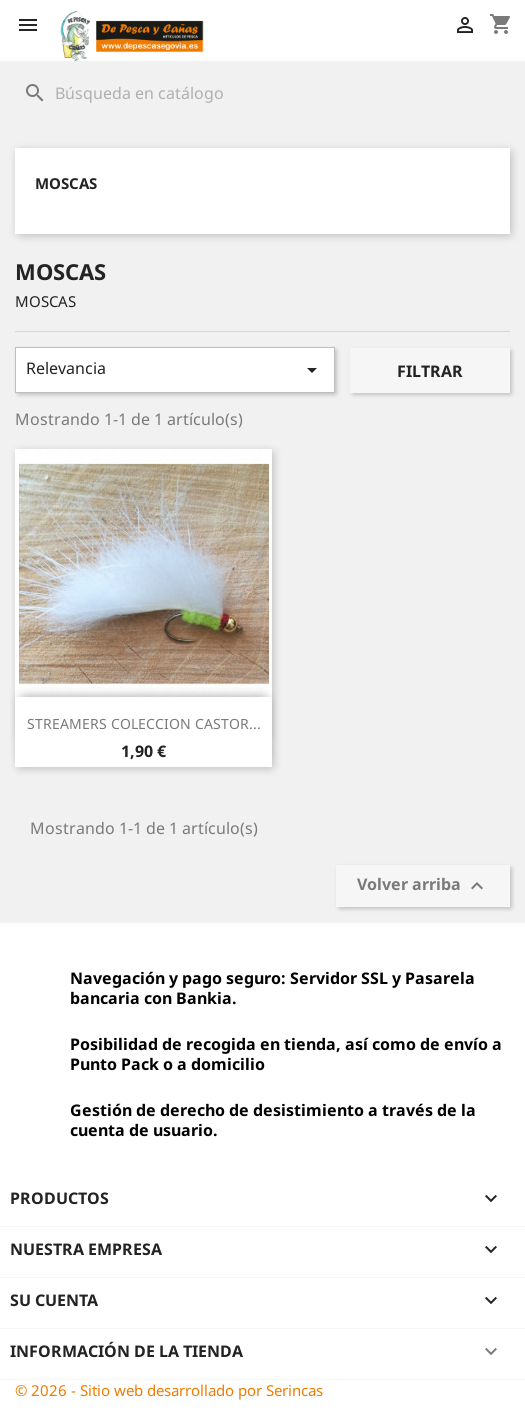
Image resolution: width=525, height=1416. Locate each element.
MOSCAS (66, 183)
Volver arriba (423, 886)
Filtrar (430, 371)
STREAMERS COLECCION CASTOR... (144, 723)
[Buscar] (262, 93)
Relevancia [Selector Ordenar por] (175, 369)
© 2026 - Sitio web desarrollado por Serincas (169, 1390)
